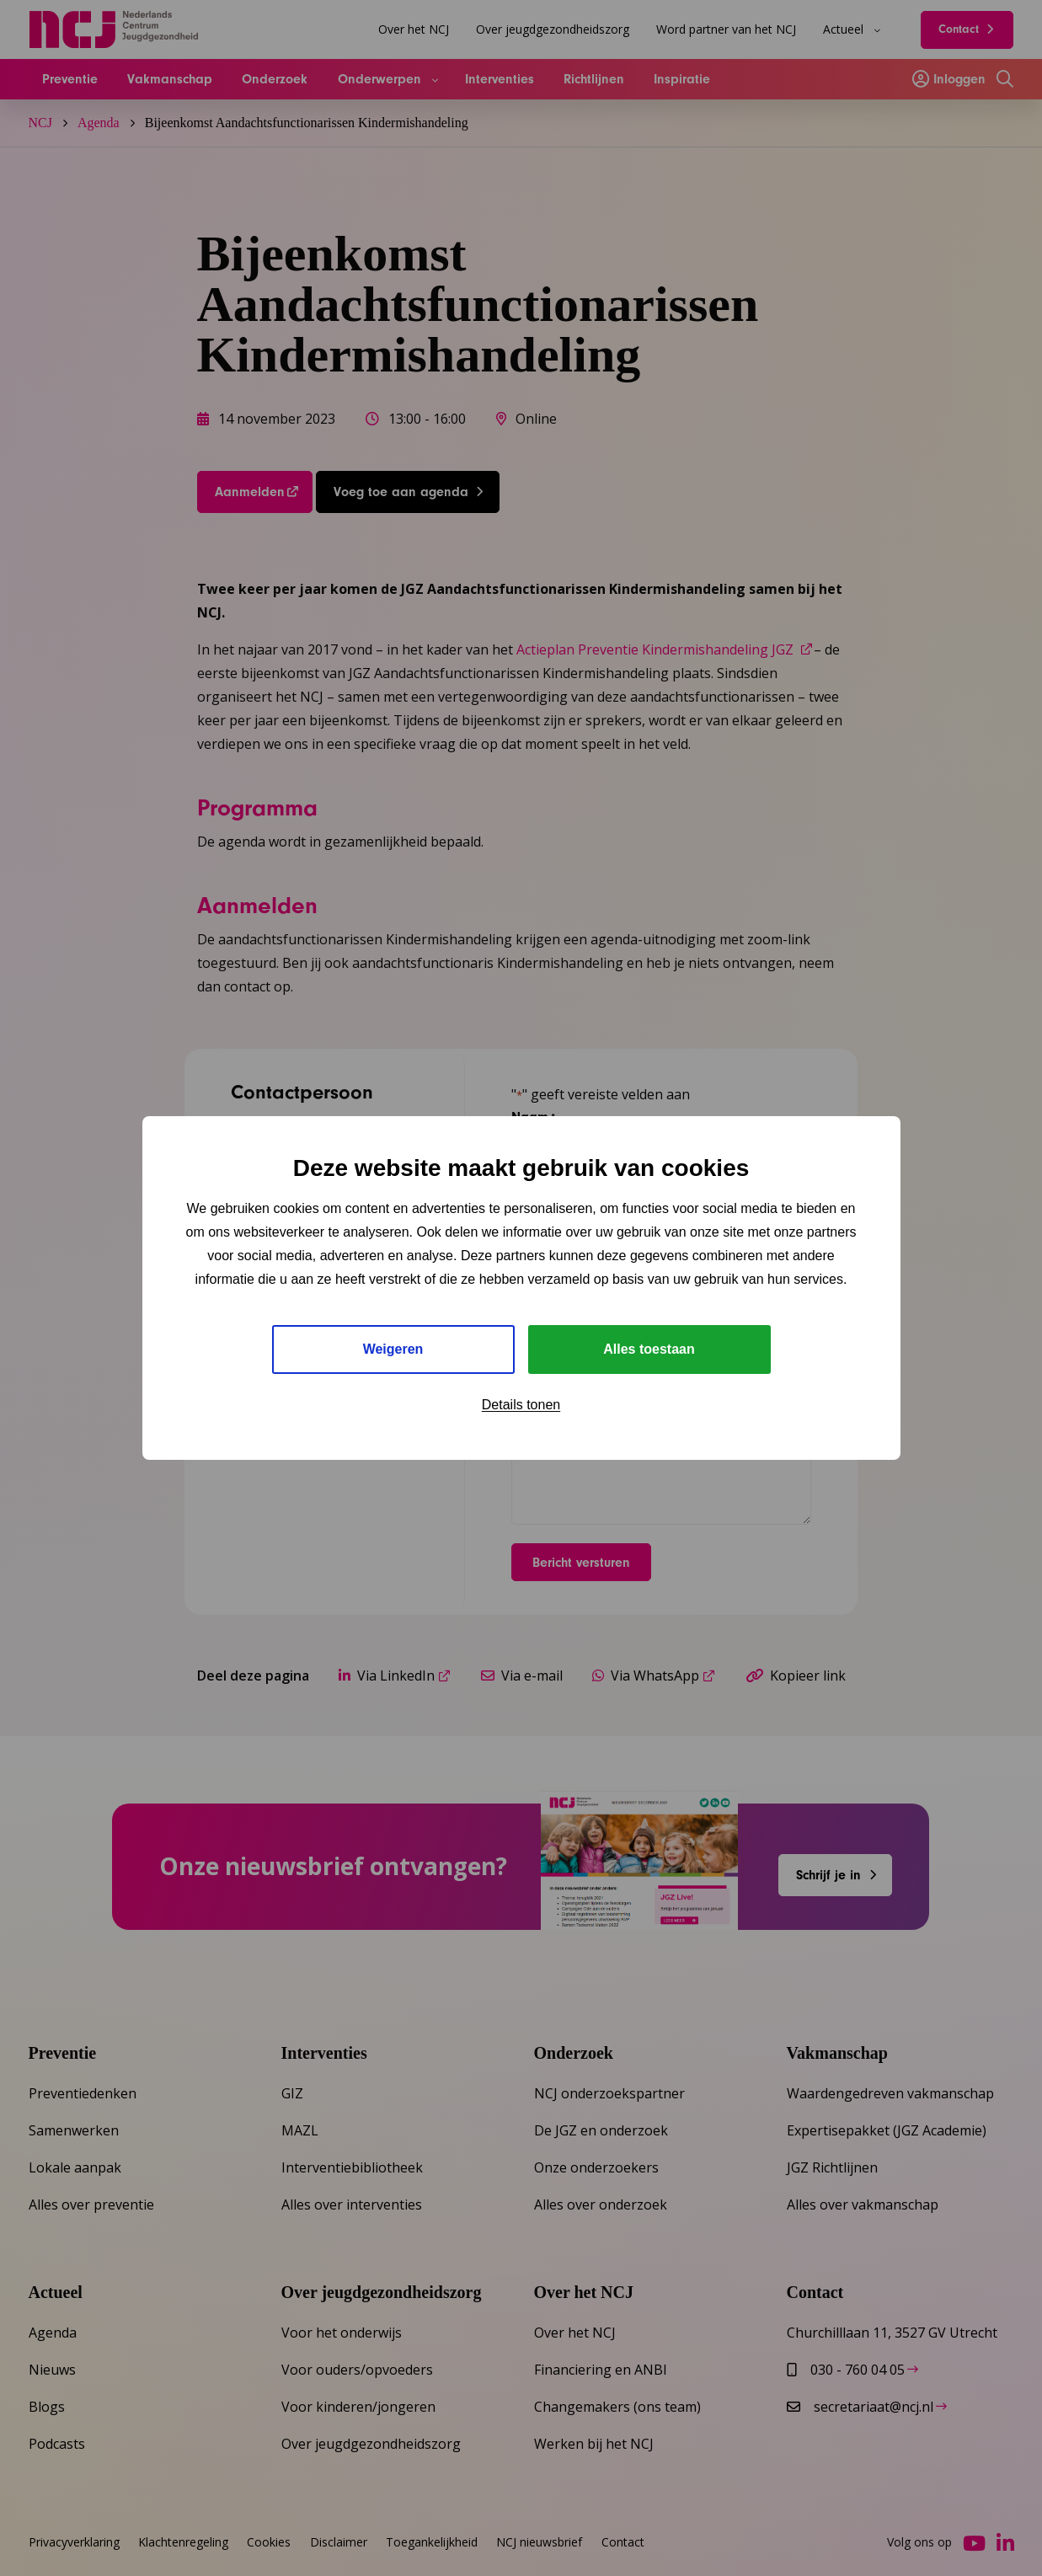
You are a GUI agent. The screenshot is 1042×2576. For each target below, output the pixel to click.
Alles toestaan (648, 1349)
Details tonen (521, 1405)
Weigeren (393, 1349)
